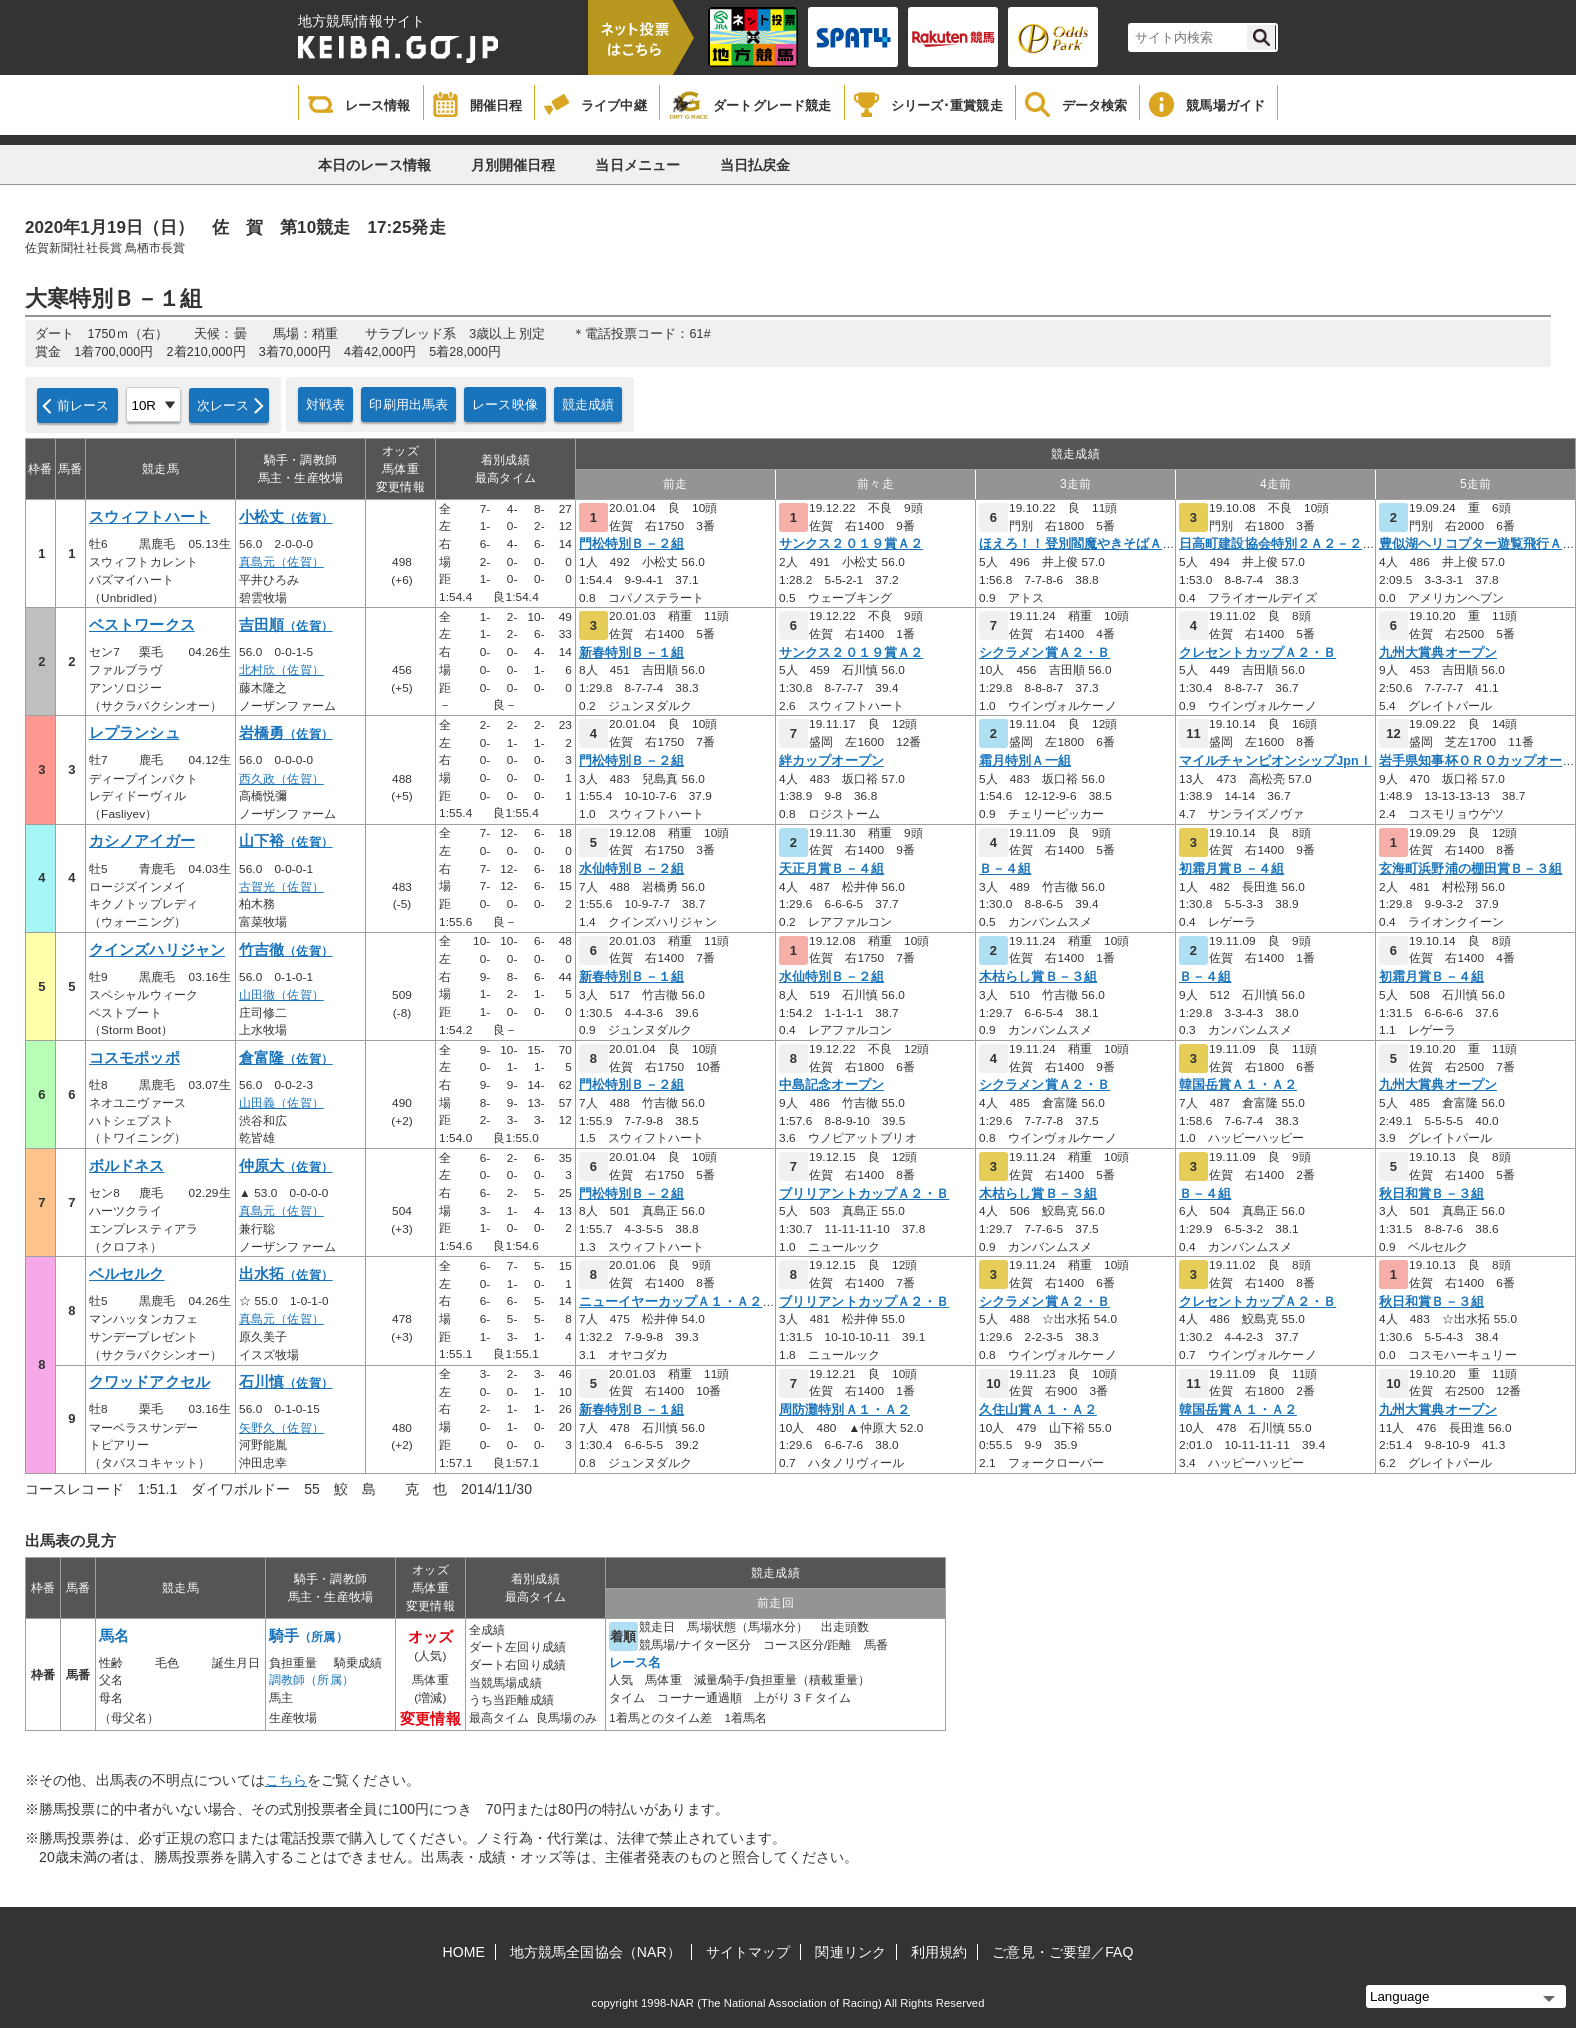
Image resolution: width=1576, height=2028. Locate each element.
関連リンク (850, 1952)
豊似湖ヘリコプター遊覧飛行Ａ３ (1477, 544)
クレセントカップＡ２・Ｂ (1257, 653)
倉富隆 (286, 1058)
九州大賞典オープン (1438, 653)
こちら (286, 1780)
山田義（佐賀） (281, 1103)
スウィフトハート (149, 517)
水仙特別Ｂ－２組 (631, 869)
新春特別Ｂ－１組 (631, 653)
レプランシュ (134, 733)
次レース (223, 405)
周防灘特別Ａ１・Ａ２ (844, 1410)
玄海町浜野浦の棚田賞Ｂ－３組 (1470, 869)
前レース (83, 405)
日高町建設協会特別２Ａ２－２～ (1277, 544)
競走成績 (588, 404)
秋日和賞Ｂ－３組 (1431, 1194)
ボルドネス (127, 1166)
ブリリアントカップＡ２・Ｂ (864, 1194)
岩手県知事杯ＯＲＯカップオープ (1477, 761)
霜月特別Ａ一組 (1025, 761)
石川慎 (286, 1382)
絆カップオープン (831, 761)
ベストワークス (142, 625)
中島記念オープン (831, 1085)
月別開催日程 (513, 165)
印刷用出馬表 (408, 404)
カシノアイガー (142, 841)
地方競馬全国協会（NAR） (595, 1952)
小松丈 (286, 517)
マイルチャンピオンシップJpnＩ (1275, 761)
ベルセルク (127, 1274)
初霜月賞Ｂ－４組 (1231, 869)
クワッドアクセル (149, 1382)
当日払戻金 (755, 165)
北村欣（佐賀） (281, 670)
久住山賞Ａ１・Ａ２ (1038, 1410)
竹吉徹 (286, 950)
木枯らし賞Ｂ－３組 (1038, 977)
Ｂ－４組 (1005, 869)
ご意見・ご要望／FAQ (1062, 1952)
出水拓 (286, 1274)
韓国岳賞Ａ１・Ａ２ (1238, 1085)
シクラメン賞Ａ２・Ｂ (1044, 653)
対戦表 (325, 404)
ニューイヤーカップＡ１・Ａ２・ (677, 1302)
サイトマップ (748, 1952)
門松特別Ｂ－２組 (631, 544)
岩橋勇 (286, 733)
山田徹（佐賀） (281, 995)
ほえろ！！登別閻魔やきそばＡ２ (1077, 544)
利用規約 (939, 1952)
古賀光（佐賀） (281, 887)
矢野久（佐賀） (281, 1428)
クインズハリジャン (157, 950)
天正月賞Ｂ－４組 (831, 869)
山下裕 (286, 841)
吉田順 (286, 625)
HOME (464, 1952)
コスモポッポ (134, 1058)
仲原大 (286, 1166)
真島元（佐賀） (281, 562)
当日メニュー (637, 165)
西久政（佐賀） (281, 779)
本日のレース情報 (374, 165)
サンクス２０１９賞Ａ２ (851, 544)
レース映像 (505, 404)
